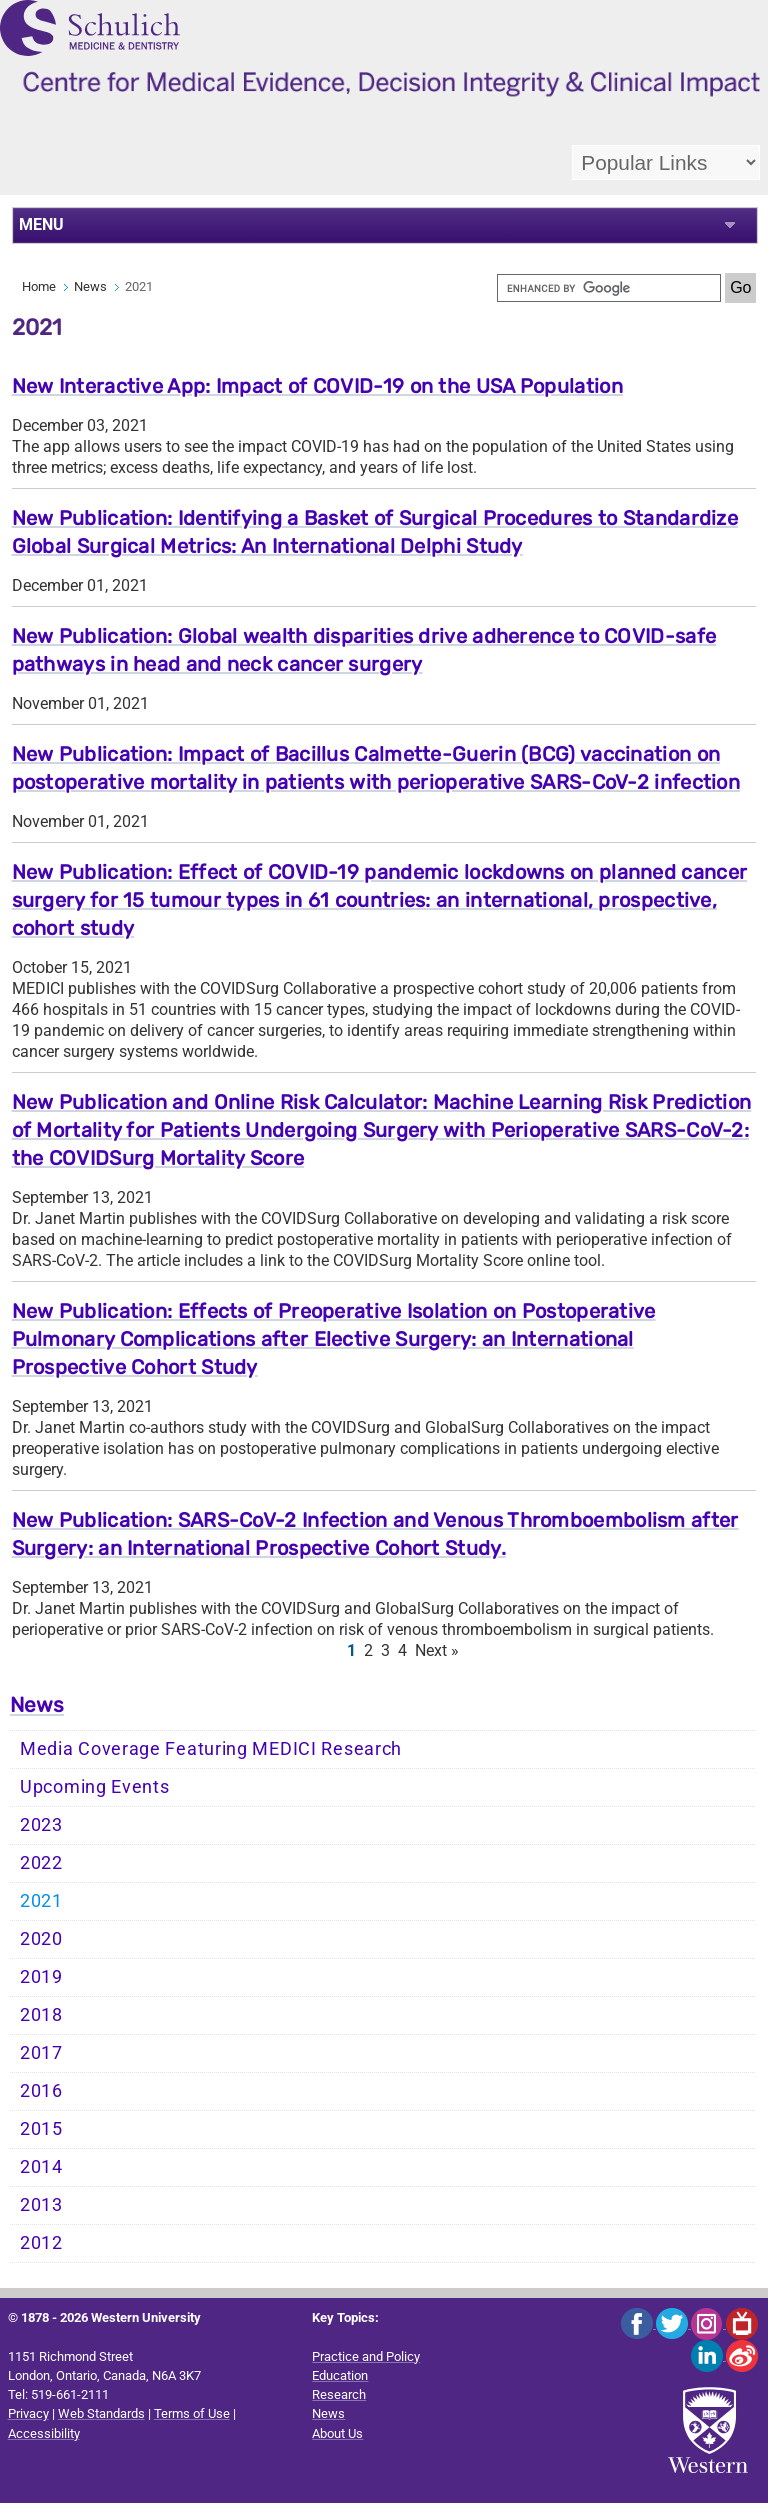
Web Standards (101, 2413)
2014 (41, 2167)
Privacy (28, 2413)
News (90, 286)
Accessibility (44, 2433)
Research (339, 2394)
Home (39, 286)
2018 (41, 2015)
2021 (41, 1901)
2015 (41, 2129)
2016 (41, 2091)
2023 (41, 1825)
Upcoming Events (95, 1787)
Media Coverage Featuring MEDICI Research (211, 1749)
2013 (41, 2205)
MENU (41, 224)
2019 (41, 1977)
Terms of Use (192, 2413)
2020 (41, 1939)
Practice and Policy (366, 2356)
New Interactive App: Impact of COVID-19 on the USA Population (317, 386)
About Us (337, 2433)
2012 (41, 2243)
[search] (609, 288)
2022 (41, 1863)
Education (340, 2375)
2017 (41, 2053)
